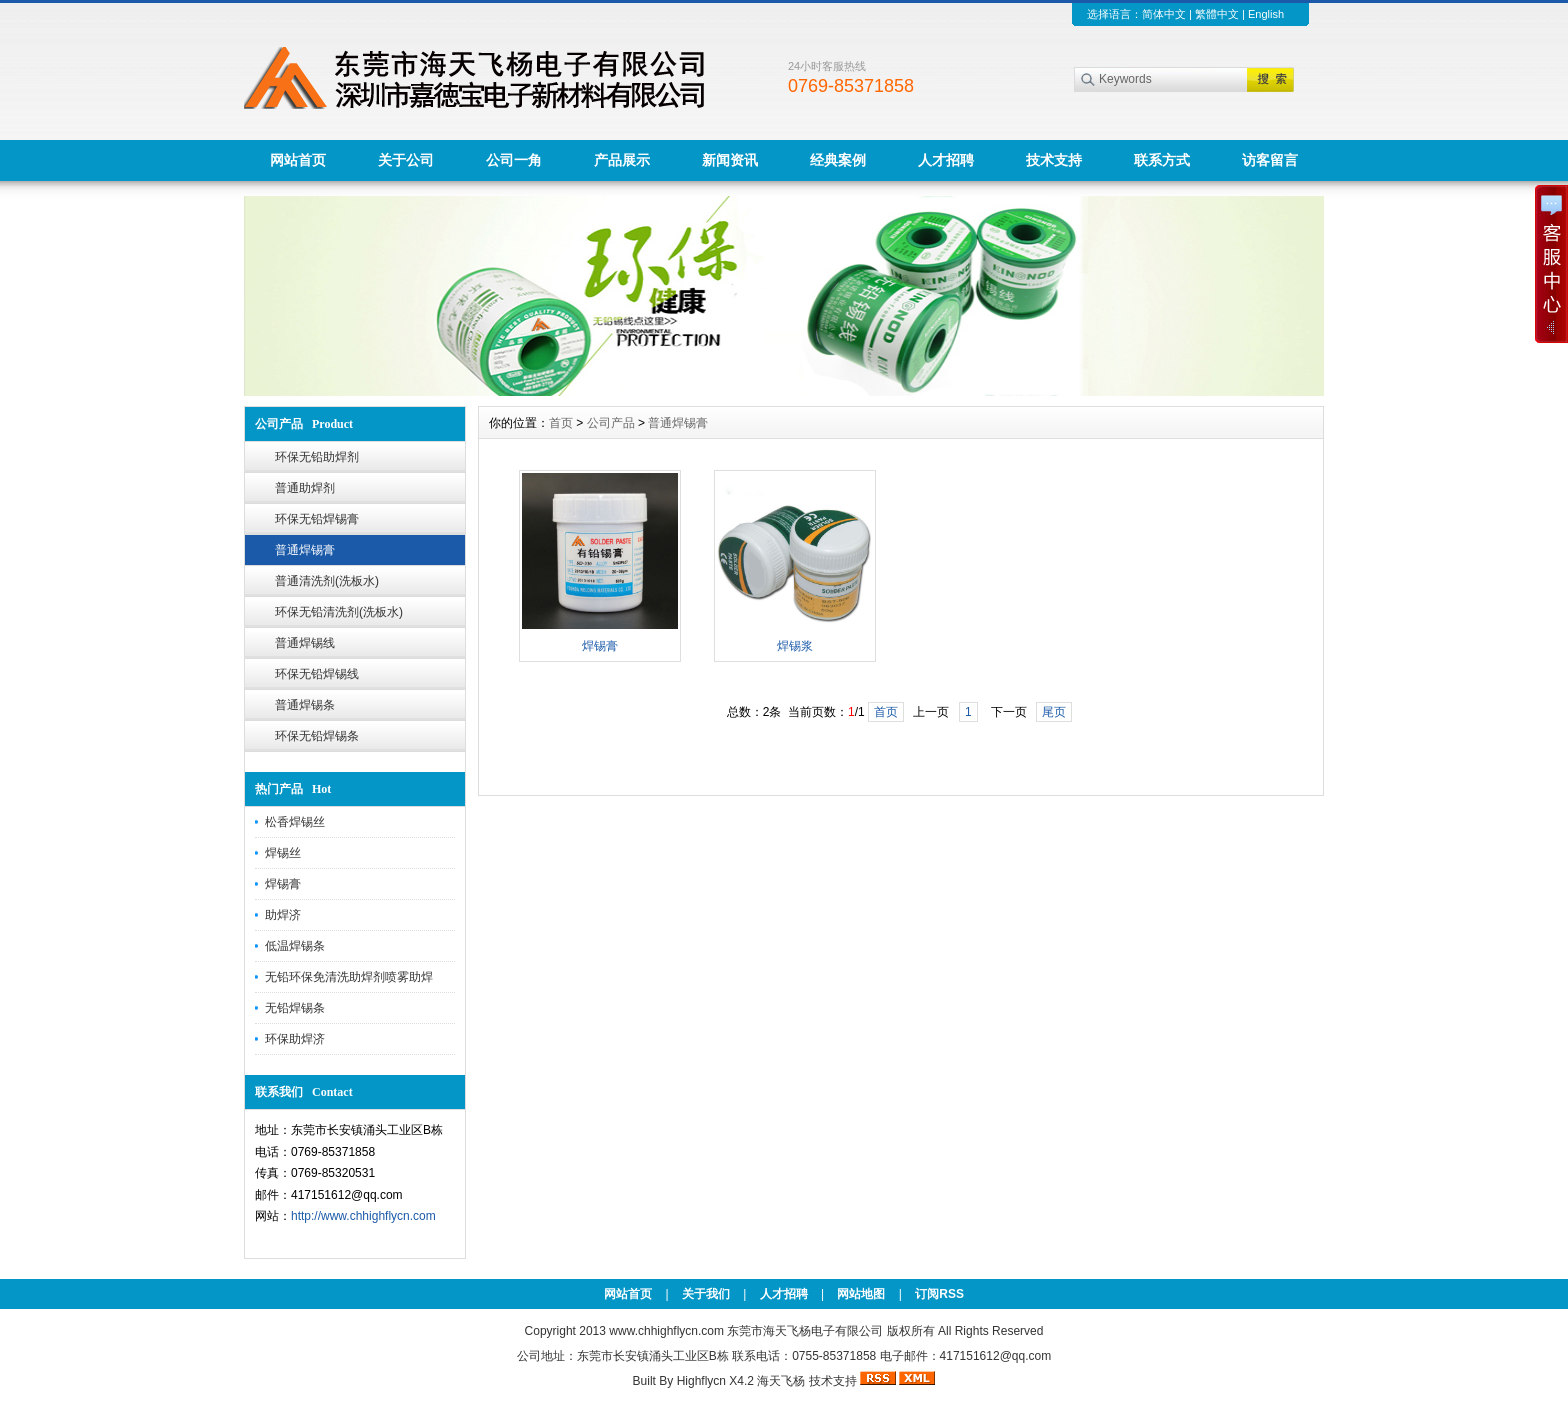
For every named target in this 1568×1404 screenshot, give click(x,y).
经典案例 (838, 160)
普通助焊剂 (305, 488)
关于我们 (706, 1294)
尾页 (1054, 712)
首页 (561, 423)
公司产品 (611, 423)
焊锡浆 (795, 646)
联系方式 (1162, 160)
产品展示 (622, 160)
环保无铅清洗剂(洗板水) (339, 612)
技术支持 (1054, 160)
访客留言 (1270, 160)
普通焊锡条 (305, 705)
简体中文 (1164, 14)
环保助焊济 (295, 1039)
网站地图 (861, 1294)
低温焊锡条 (295, 946)
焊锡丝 (283, 853)
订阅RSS (939, 1294)
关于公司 (406, 160)
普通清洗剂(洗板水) (327, 581)
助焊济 (283, 915)
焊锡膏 (283, 884)
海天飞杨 (781, 1381)
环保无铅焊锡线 (317, 674)
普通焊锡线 (305, 643)
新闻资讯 (730, 160)
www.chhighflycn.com (666, 1331)
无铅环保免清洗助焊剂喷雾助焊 (349, 977)
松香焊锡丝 (295, 822)
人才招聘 (946, 160)
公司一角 (514, 160)
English (1266, 14)
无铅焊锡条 (295, 1008)
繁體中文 (1217, 14)
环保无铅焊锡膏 (317, 519)
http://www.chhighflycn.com (363, 1216)
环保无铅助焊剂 (317, 457)
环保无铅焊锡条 (317, 736)
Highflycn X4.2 (715, 1381)
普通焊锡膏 (305, 550)
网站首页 (298, 160)
